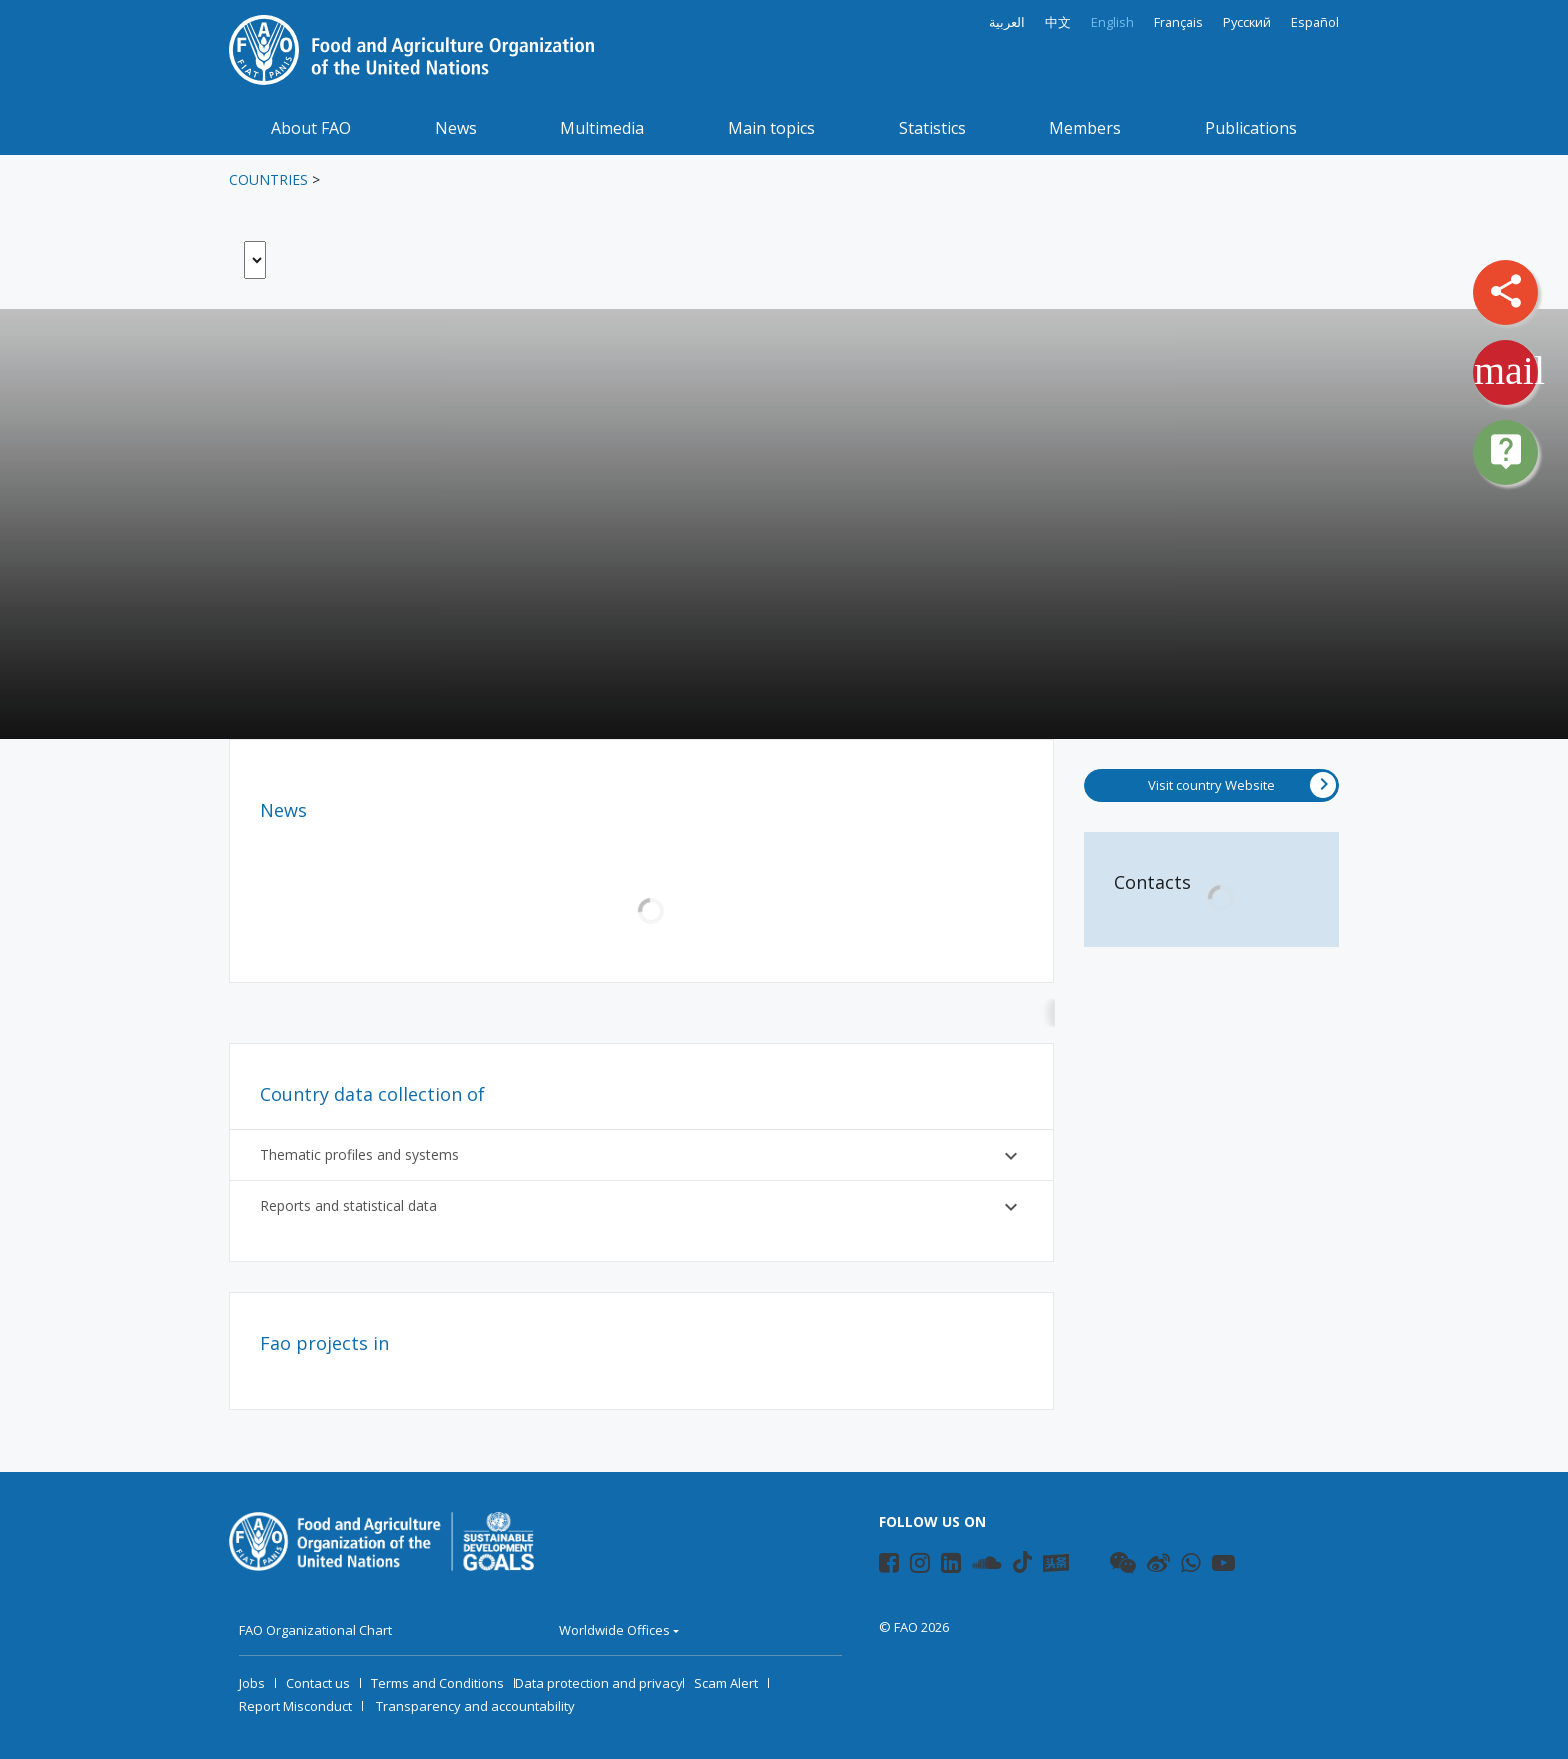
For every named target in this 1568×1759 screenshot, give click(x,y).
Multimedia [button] (602, 128)
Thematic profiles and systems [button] (641, 1156)
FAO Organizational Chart (315, 1630)
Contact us (318, 1683)
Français (1178, 22)
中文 (1058, 22)
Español (1315, 22)
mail (1509, 370)
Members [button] (1085, 128)
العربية (1007, 22)
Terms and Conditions (437, 1683)
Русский (1247, 22)
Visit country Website (1242, 785)
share (1506, 291)
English (1112, 22)
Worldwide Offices (614, 1630)
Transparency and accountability (475, 1706)
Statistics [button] (932, 128)
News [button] (456, 128)
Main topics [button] (771, 128)
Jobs (252, 1683)
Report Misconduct (295, 1706)
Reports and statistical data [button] (641, 1207)
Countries (268, 179)
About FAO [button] (311, 128)
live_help (1506, 451)
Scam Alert (726, 1683)
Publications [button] (1251, 128)
